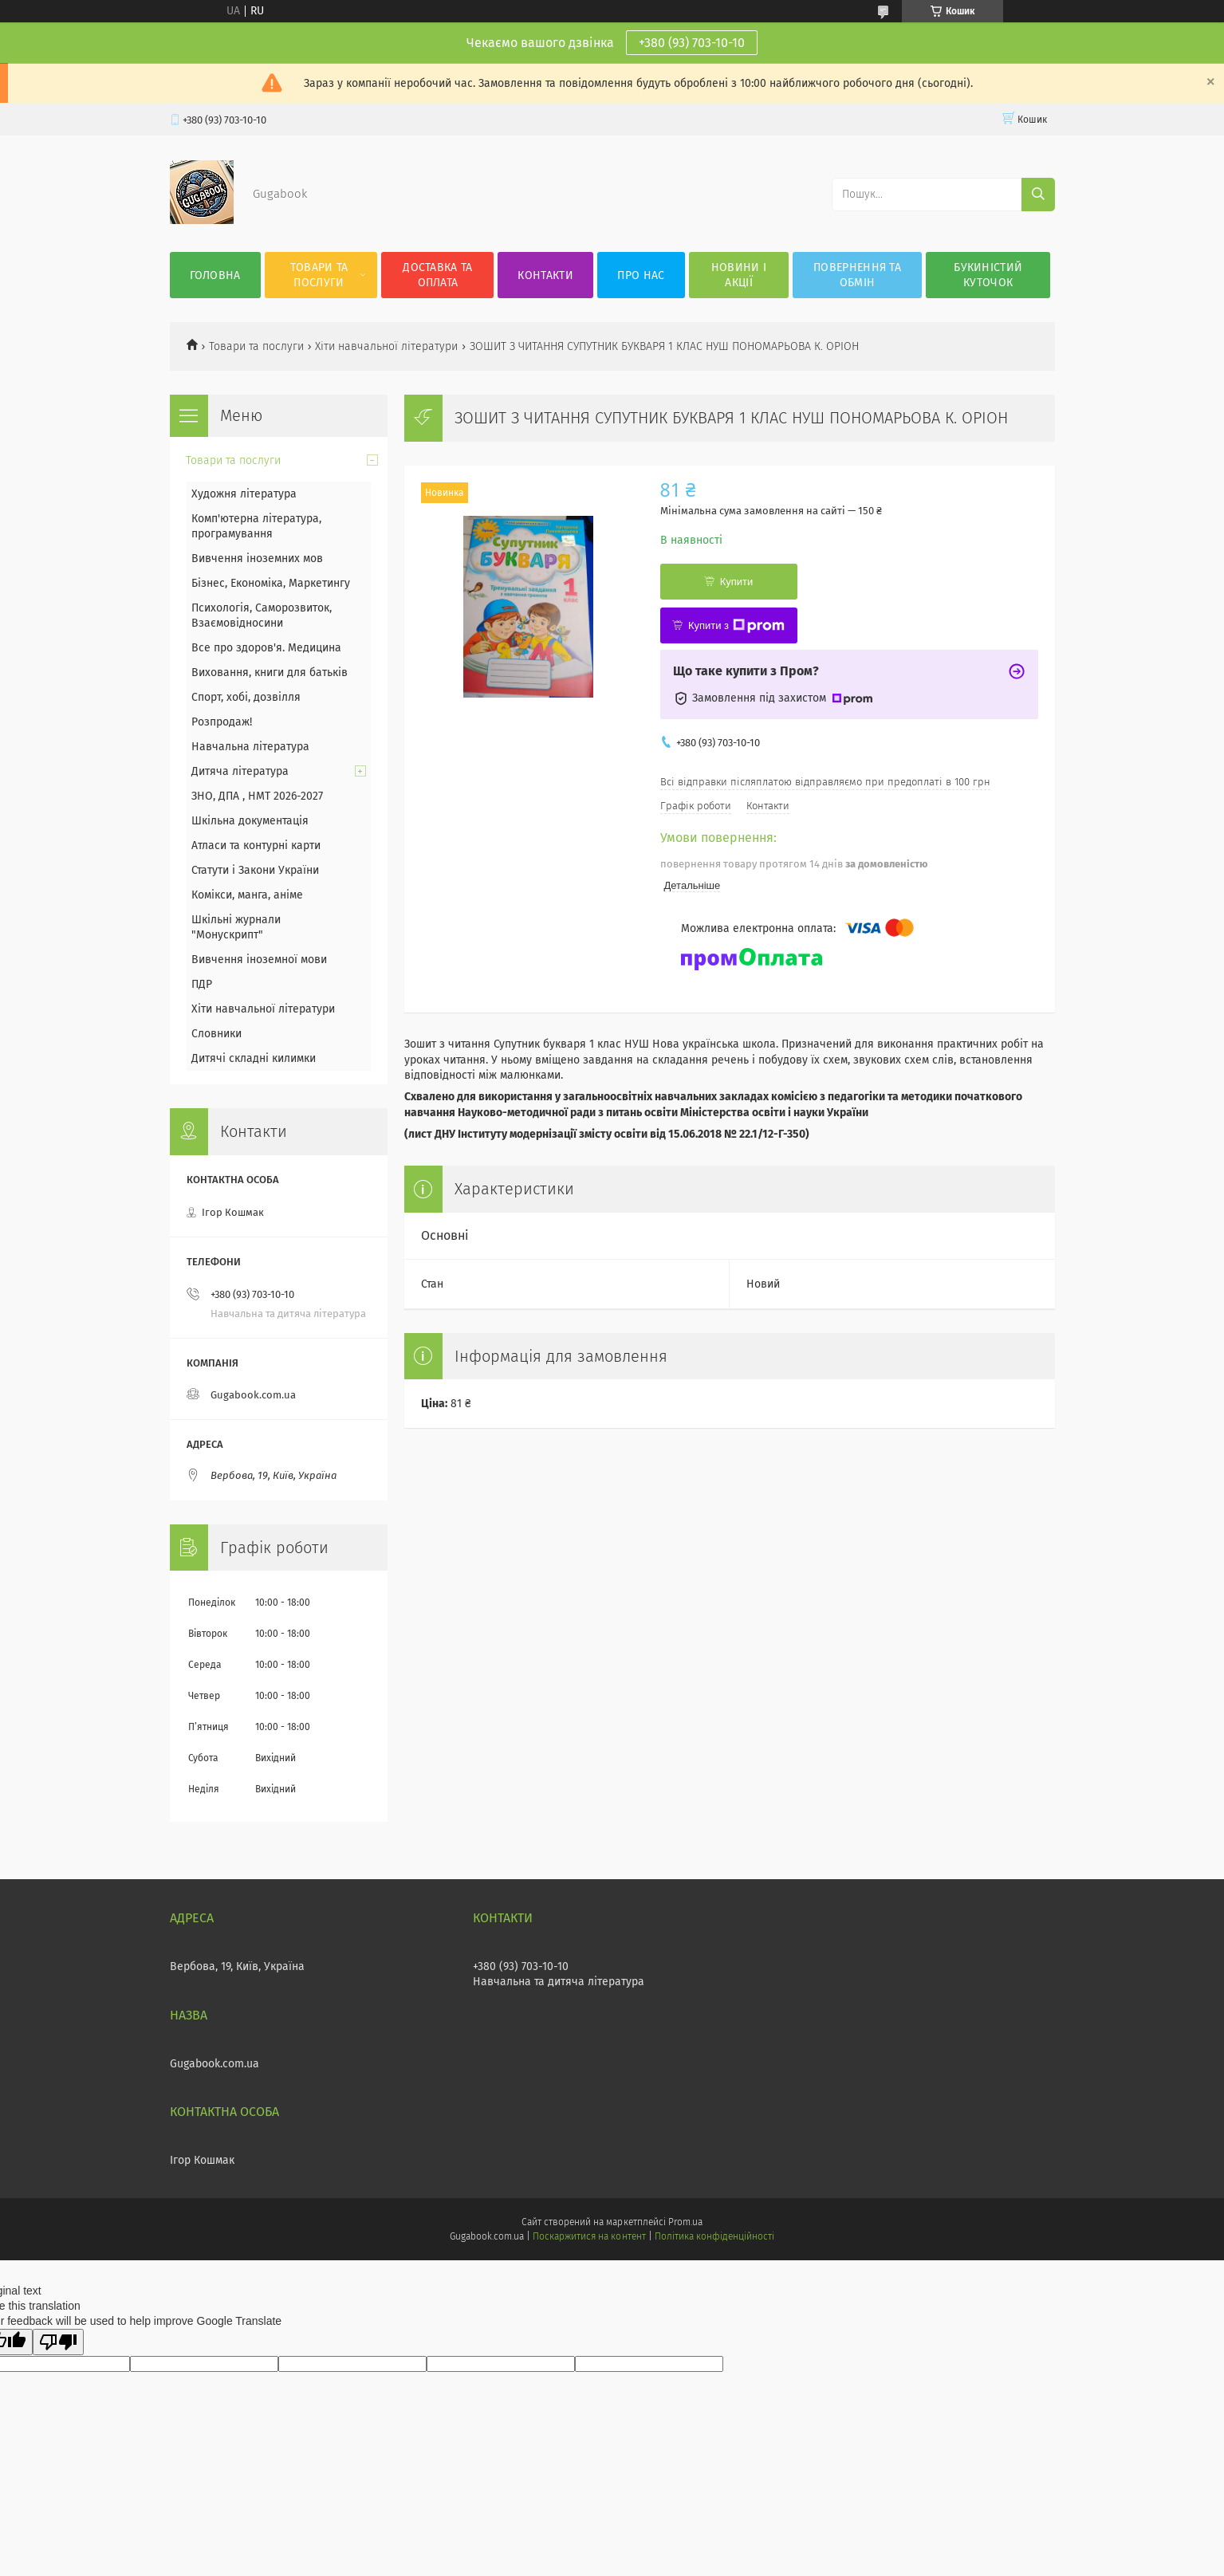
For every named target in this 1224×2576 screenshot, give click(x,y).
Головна (215, 275)
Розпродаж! (221, 722)
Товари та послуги (319, 275)
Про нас (640, 275)
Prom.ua (685, 2222)
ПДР (201, 984)
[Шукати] (1038, 194)
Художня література (244, 494)
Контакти (545, 275)
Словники (216, 1033)
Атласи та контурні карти (256, 845)
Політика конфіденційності (714, 2236)
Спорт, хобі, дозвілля (246, 697)
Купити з (736, 626)
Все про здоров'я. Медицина (266, 648)
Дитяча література (240, 771)
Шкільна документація (250, 821)
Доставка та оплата (437, 275)
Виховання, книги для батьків (269, 672)
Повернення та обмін (857, 275)
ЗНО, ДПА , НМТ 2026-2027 (257, 796)
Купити (737, 582)
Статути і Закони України (255, 870)
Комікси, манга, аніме (247, 895)
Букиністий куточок (988, 275)
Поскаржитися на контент (589, 2236)
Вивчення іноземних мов (257, 558)
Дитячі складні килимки (253, 1058)
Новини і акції (738, 275)
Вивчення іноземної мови (259, 959)
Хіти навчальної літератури (386, 346)
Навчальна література (250, 746)
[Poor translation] (58, 2342)
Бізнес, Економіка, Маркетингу (270, 583)
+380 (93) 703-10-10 (692, 42)
